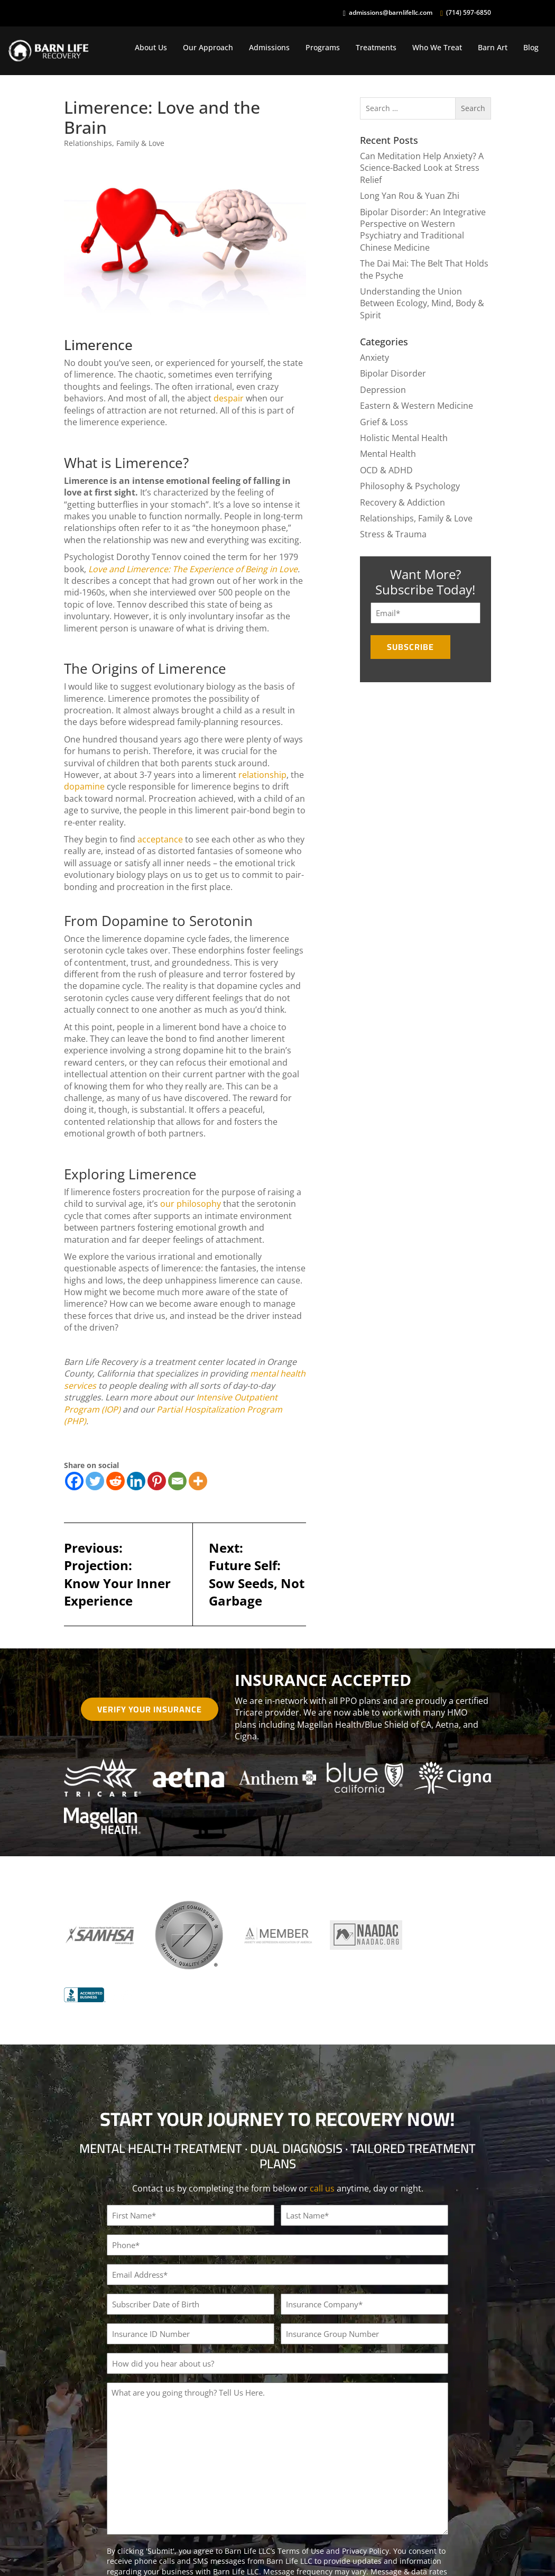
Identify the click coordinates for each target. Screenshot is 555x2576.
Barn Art (492, 47)
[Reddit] (115, 1481)
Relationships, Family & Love (114, 143)
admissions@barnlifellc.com (390, 12)
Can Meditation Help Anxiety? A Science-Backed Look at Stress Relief (422, 168)
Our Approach (208, 47)
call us (322, 2188)
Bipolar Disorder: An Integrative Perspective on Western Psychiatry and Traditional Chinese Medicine (423, 229)
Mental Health (388, 454)
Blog (531, 47)
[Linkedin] (136, 1481)
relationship (262, 775)
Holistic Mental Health (404, 438)
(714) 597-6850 (468, 12)
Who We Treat (437, 47)
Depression (383, 390)
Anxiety (374, 357)
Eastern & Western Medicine (416, 405)
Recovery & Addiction (402, 502)
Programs (323, 47)
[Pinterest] (156, 1481)
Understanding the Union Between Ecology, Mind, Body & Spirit (422, 303)
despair (229, 398)
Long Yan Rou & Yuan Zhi (409, 195)
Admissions (269, 47)
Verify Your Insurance (149, 1709)
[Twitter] (95, 1481)
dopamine (84, 786)
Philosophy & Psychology (410, 486)
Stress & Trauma (393, 534)
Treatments (376, 47)
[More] (198, 1481)
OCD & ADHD (386, 470)
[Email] (177, 1481)
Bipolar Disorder (393, 373)
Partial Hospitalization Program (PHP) (173, 1415)
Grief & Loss (384, 422)
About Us (151, 47)
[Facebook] (74, 1481)
